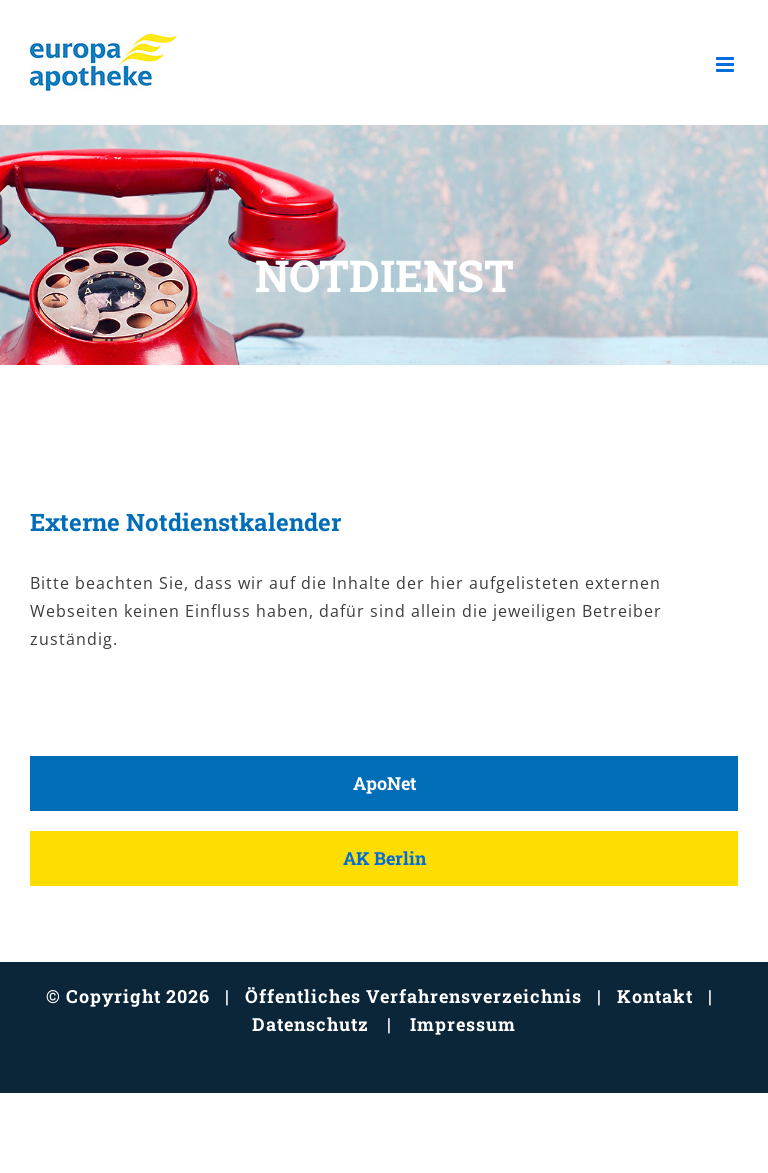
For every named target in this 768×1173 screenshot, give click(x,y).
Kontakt (655, 996)
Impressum (463, 1024)
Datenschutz (310, 1024)
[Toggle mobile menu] (727, 64)
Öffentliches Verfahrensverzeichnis (413, 996)
